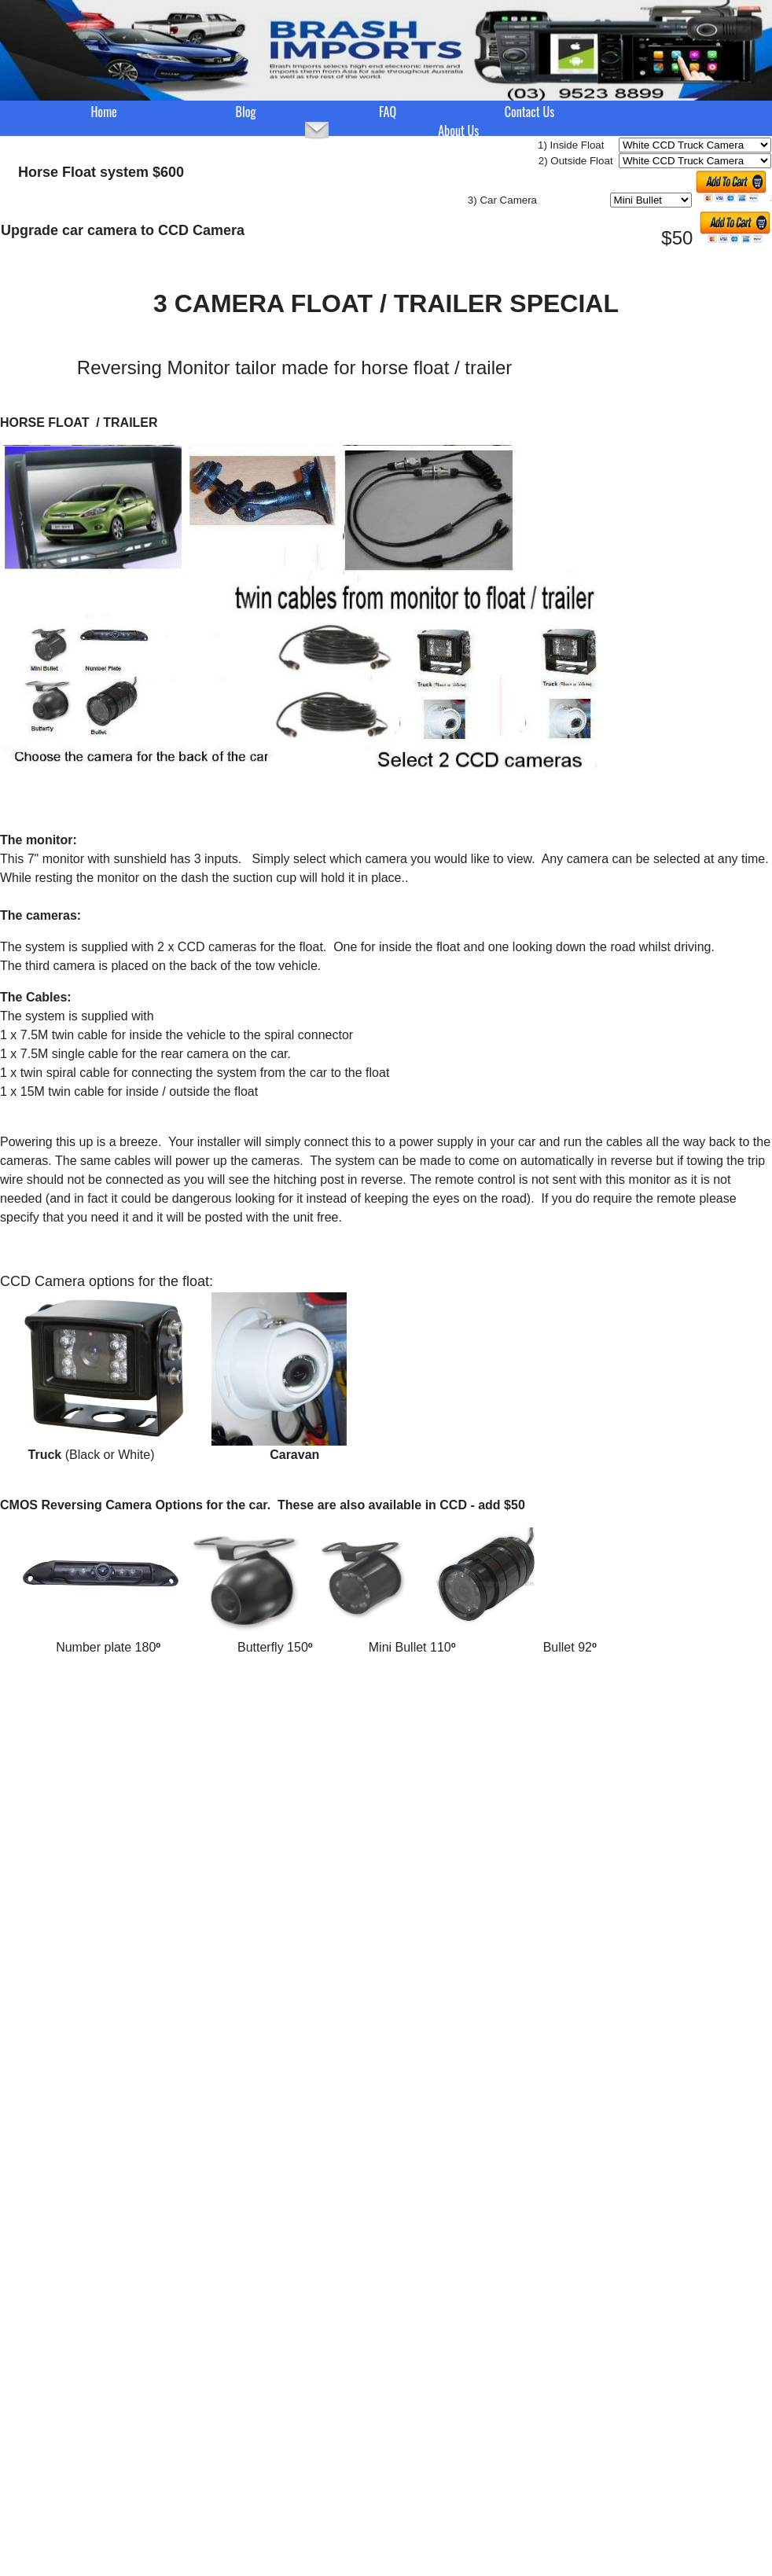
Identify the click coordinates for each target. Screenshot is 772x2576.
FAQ (387, 111)
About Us (458, 130)
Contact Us (529, 111)
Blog (246, 111)
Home (103, 111)
